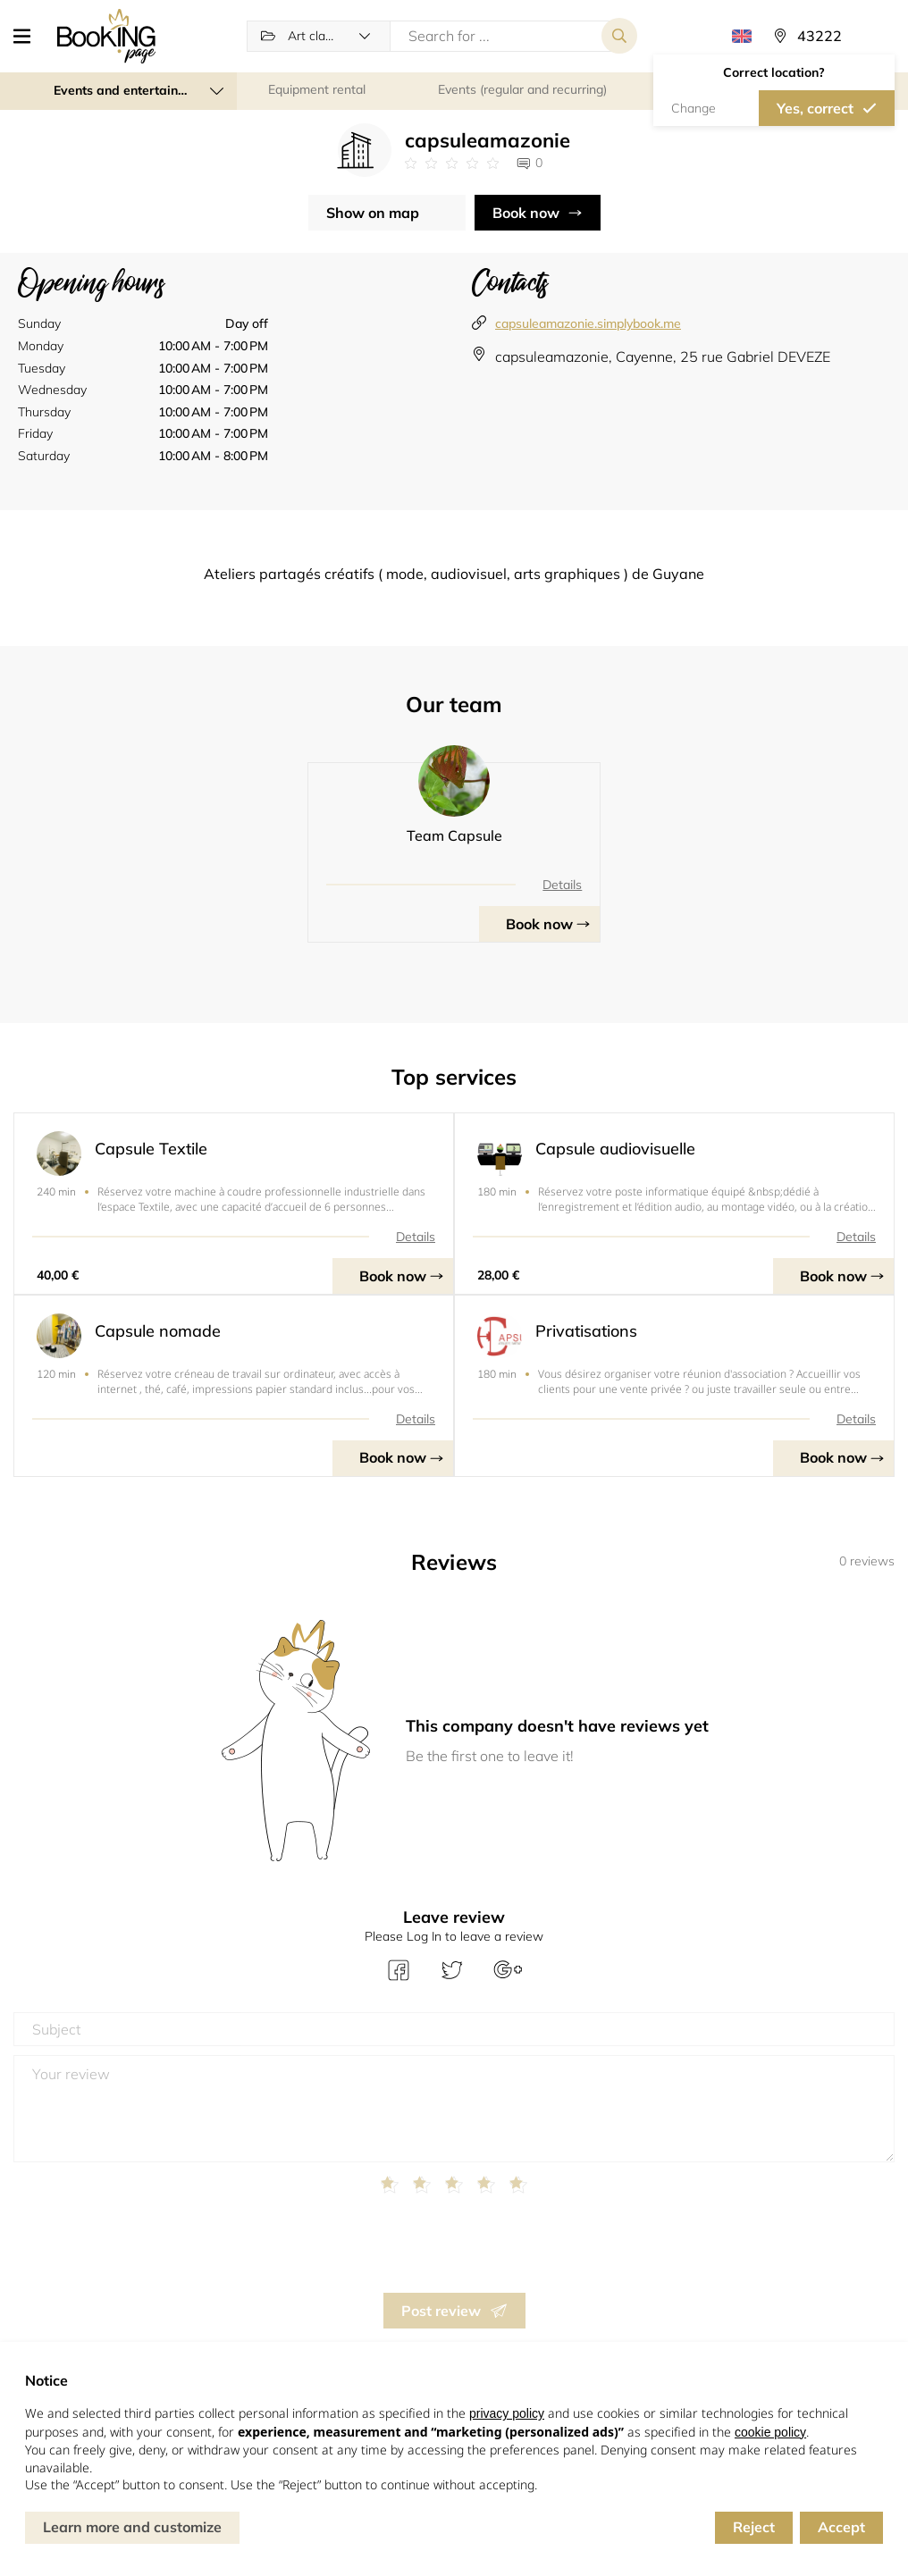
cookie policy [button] (770, 2432)
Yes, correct (815, 108)
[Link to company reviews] (452, 163)
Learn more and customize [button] (132, 2527)
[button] (28, 36)
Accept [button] (841, 2527)
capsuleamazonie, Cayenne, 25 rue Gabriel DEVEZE (662, 356)
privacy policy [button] (506, 2413)
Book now (525, 213)
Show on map (372, 213)
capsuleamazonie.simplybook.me (588, 323)
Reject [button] (754, 2527)
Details (562, 885)
